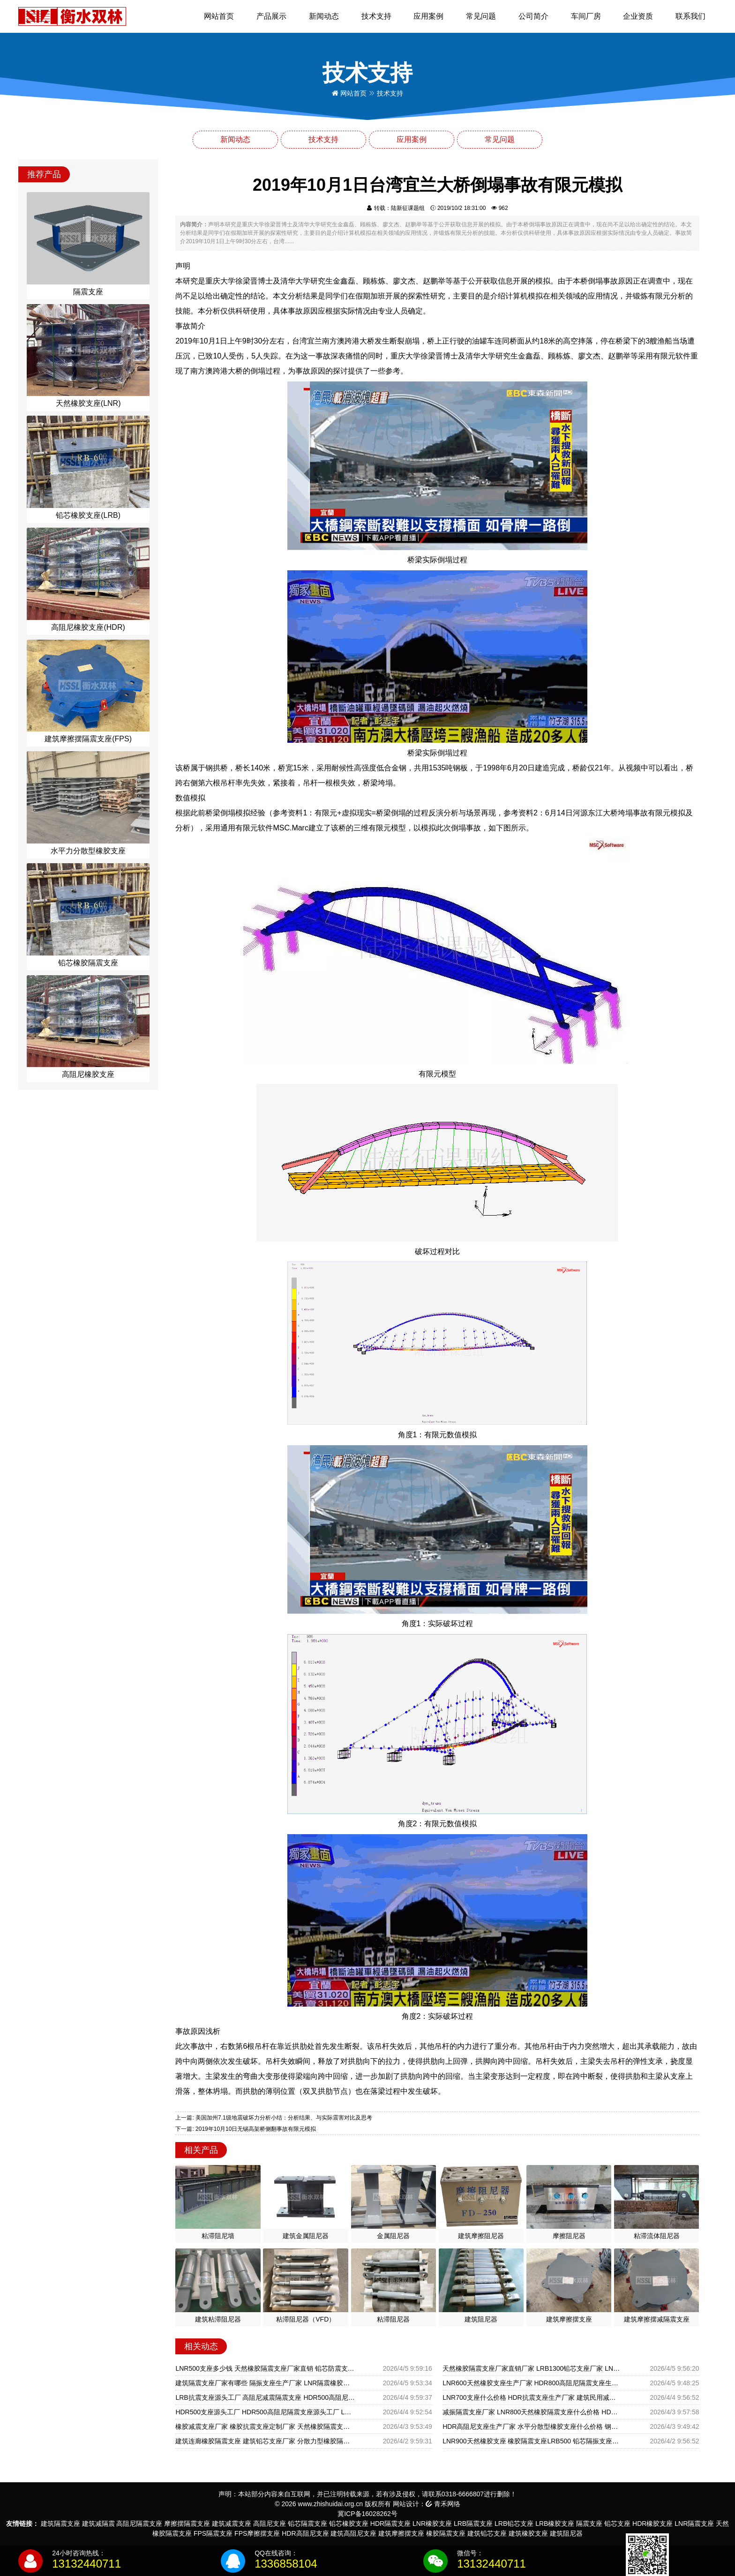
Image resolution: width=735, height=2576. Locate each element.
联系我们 (690, 16)
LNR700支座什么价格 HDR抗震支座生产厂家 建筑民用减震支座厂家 (532, 2397)
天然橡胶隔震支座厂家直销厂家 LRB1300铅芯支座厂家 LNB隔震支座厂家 (532, 2368)
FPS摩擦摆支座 (257, 2533)
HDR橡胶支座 (652, 2523)
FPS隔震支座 (213, 2533)
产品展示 (271, 16)
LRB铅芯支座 (514, 2523)
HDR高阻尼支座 (305, 2533)
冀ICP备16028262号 (368, 2513)
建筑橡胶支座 (528, 2533)
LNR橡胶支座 (432, 2523)
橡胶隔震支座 (445, 2533)
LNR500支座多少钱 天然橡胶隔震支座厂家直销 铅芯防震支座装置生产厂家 (265, 2368)
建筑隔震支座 (60, 2523)
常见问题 (481, 16)
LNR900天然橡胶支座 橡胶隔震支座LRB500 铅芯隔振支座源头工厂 (532, 2441)
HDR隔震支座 (390, 2523)
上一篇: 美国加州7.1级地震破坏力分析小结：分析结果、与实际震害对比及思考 (273, 2117)
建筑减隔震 (98, 2523)
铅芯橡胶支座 (348, 2523)
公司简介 (533, 16)
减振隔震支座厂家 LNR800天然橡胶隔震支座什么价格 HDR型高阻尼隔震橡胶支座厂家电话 (532, 2412)
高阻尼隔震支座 (139, 2523)
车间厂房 (586, 16)
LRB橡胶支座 (554, 2523)
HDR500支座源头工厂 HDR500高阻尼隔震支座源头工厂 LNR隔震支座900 (265, 2412)
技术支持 (376, 16)
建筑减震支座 (231, 2523)
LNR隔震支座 (694, 2523)
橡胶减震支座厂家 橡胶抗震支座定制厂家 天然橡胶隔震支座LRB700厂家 (265, 2426)
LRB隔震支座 (473, 2523)
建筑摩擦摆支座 (401, 2533)
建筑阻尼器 (566, 2533)
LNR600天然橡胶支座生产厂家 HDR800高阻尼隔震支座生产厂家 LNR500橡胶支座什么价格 (532, 2383)
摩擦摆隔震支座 (187, 2523)
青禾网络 (443, 2504)
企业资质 (638, 16)
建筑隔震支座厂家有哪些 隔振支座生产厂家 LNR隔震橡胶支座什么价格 (265, 2383)
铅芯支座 (617, 2523)
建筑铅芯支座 (487, 2533)
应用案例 (428, 16)
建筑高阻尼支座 (353, 2533)
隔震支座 (589, 2523)
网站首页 (219, 16)
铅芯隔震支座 (307, 2523)
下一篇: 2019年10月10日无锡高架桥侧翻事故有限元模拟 (245, 2129)
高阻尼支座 (269, 2523)
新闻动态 (324, 16)
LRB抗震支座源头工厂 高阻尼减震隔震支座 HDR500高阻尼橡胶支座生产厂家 (265, 2397)
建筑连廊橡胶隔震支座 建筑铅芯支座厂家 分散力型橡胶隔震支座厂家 (265, 2441)
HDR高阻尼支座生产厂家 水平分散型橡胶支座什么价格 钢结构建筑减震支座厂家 (532, 2426)
